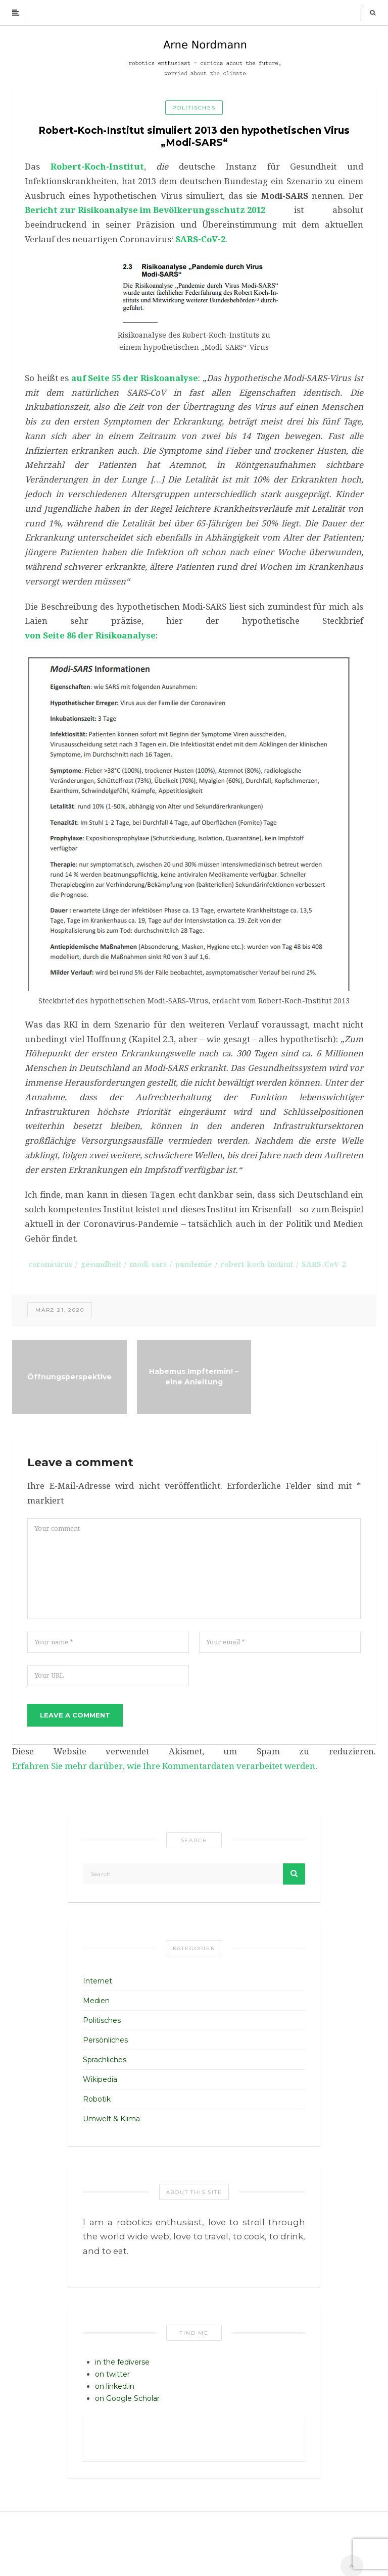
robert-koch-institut (257, 1264)
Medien (96, 2000)
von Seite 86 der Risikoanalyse (90, 635)
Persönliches (105, 2040)
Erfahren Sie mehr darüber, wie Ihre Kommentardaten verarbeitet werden (163, 1766)
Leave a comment (75, 1715)
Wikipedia (100, 2079)
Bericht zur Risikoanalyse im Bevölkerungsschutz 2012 (145, 210)
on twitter (112, 2374)
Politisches (194, 107)
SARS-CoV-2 (200, 239)
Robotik (97, 2099)
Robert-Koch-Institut (97, 167)
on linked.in (114, 2386)
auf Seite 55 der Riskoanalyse (134, 378)
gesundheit (101, 1264)
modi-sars (148, 1264)
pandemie (193, 1264)
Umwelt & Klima (111, 2118)
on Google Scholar (127, 2398)
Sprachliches (104, 2059)
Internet (97, 1980)
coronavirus (50, 1264)
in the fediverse (122, 2362)
